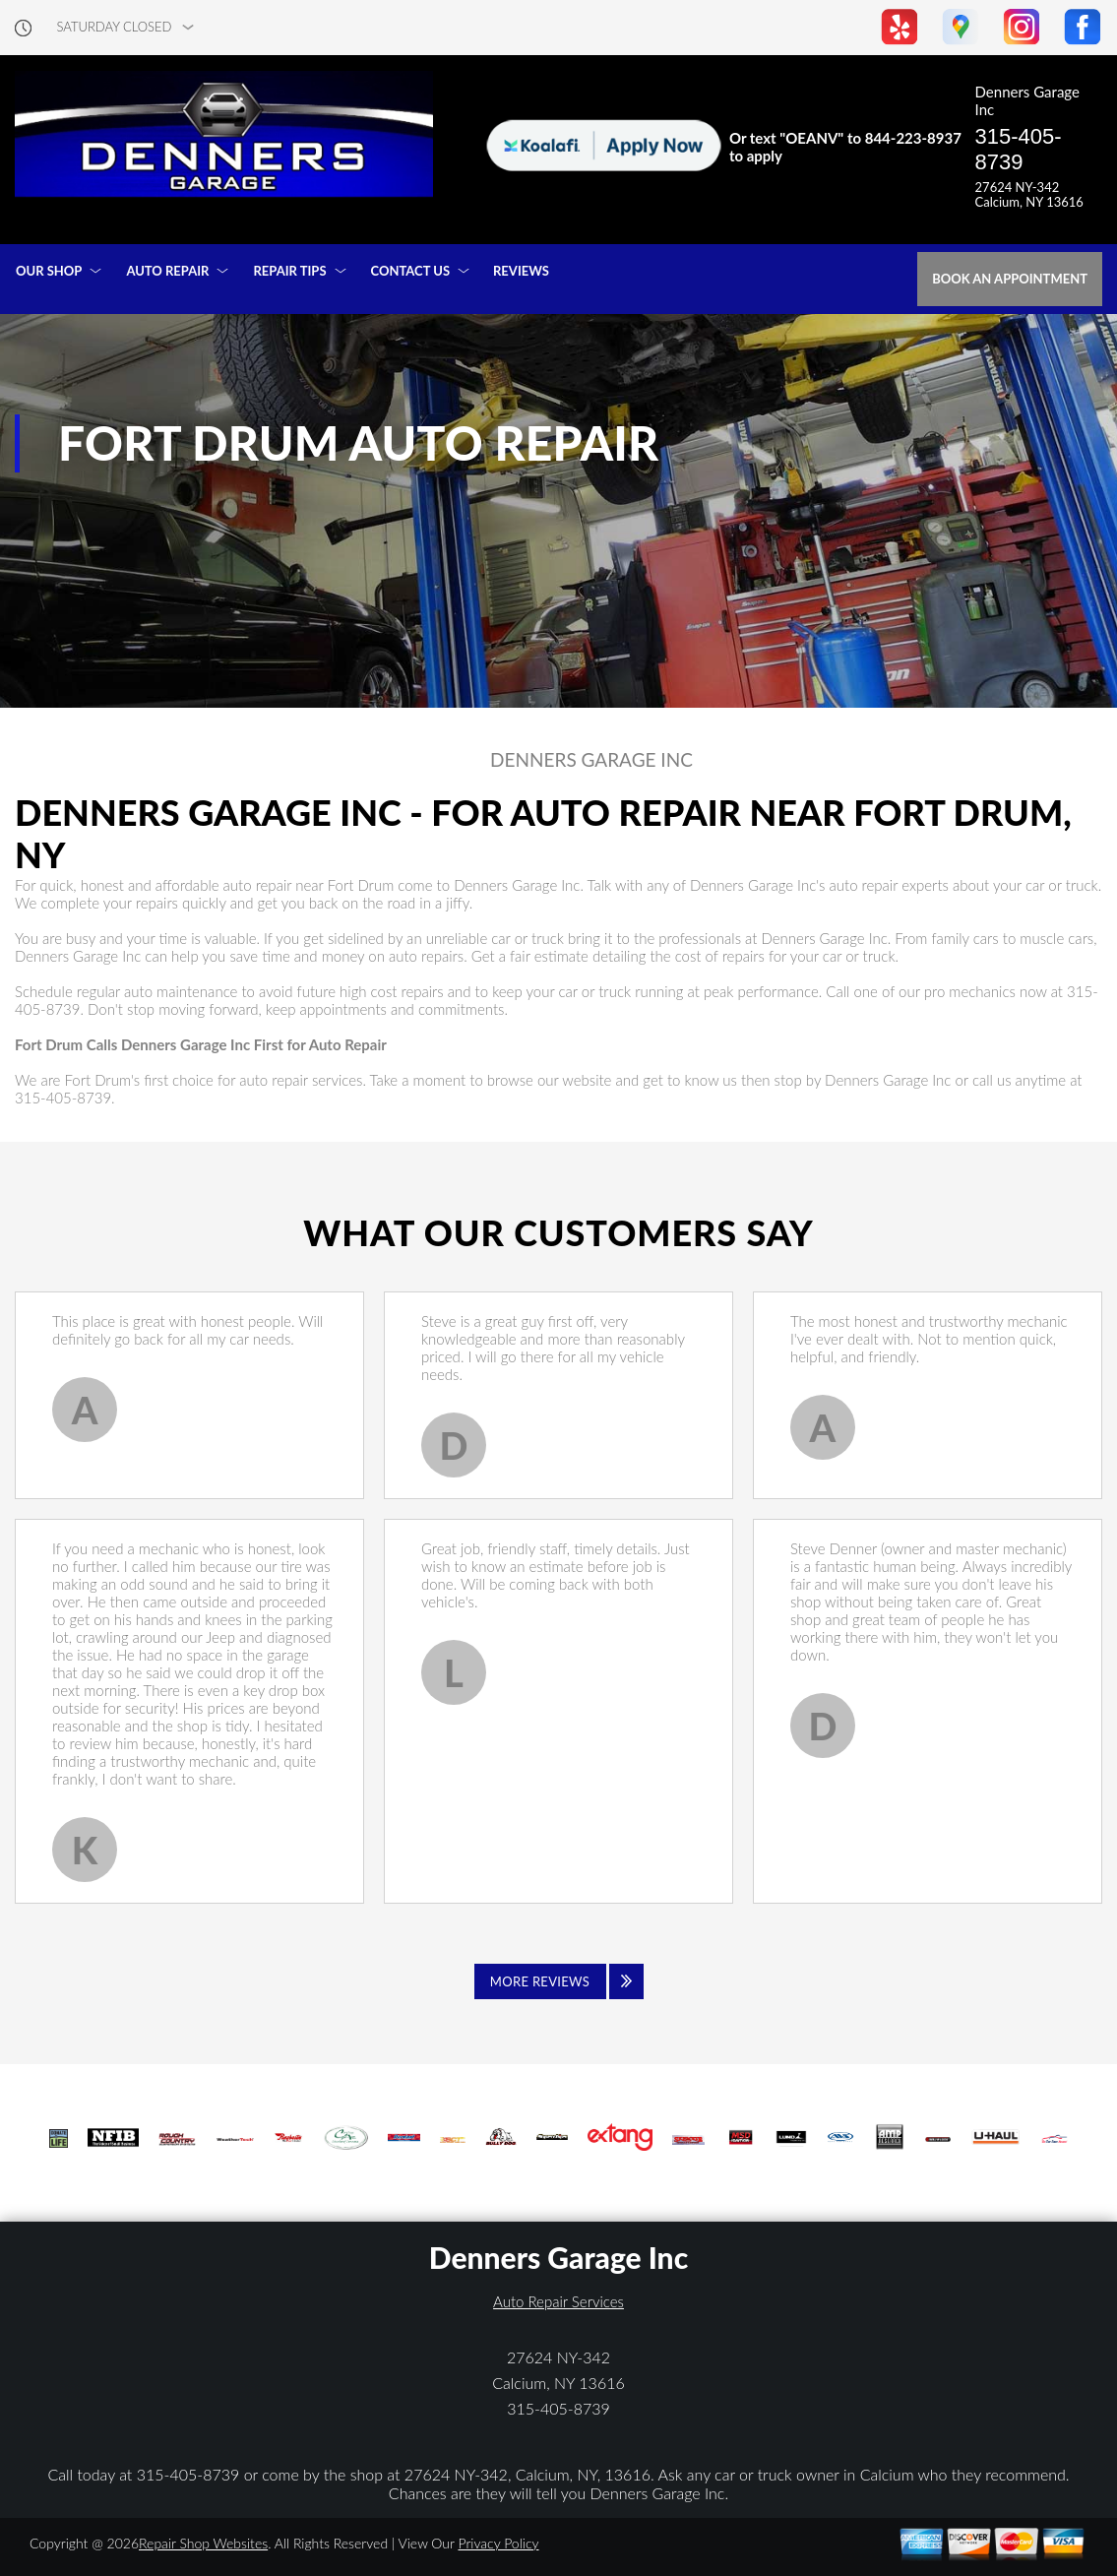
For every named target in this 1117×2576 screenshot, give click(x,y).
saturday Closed (114, 27)
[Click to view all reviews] (559, 1981)
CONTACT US (411, 271)
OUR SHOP (49, 271)
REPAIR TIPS (289, 271)
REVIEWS (521, 271)
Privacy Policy (498, 2543)
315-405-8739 (1018, 149)
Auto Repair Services (558, 2301)
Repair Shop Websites (203, 2543)
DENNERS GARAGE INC (591, 760)
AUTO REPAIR (167, 271)
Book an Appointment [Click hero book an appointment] (1009, 278)
